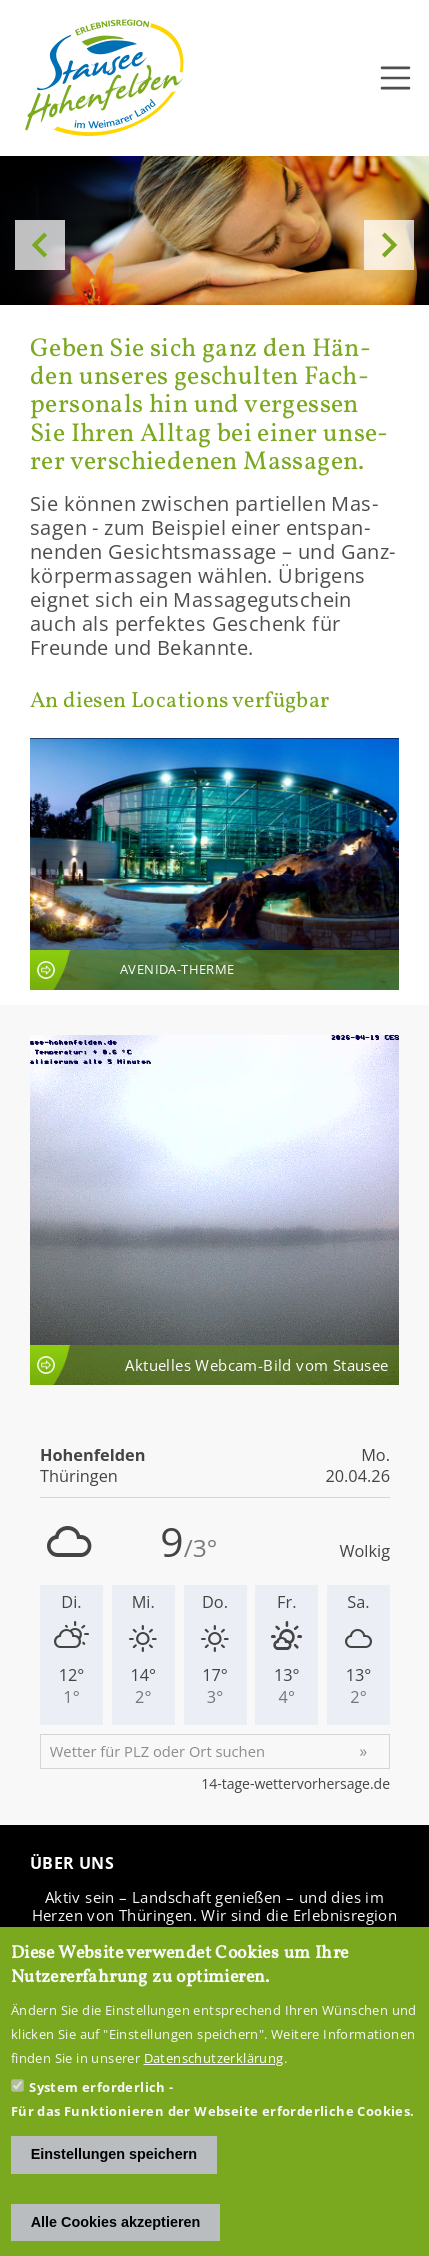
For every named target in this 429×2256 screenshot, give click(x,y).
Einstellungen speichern (114, 2154)
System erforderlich (97, 2087)
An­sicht (214, 864)
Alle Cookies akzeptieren (116, 2222)
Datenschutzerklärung (214, 2058)
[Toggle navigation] (396, 78)
